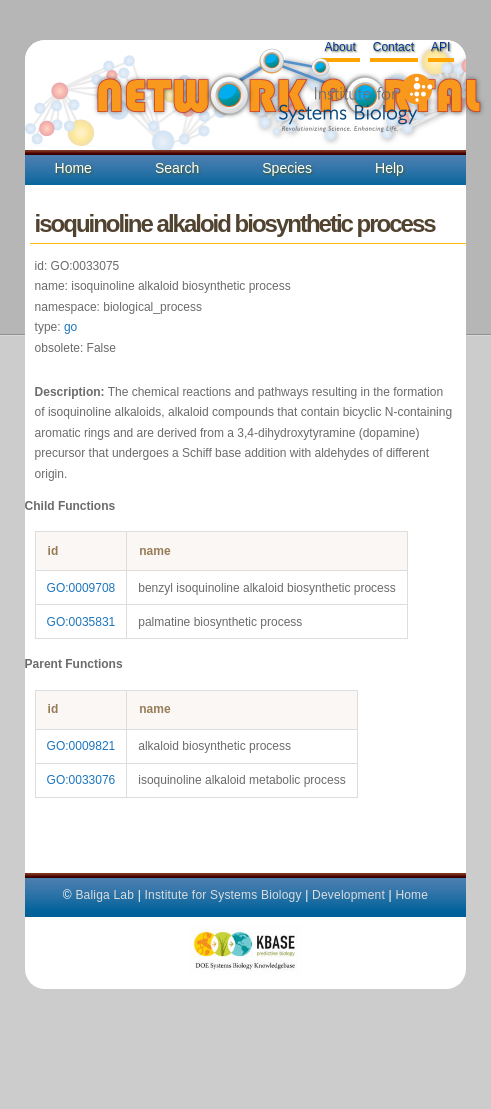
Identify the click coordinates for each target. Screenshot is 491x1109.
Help (389, 168)
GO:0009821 (81, 746)
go (70, 327)
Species (287, 168)
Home (73, 168)
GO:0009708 (81, 588)
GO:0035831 (81, 622)
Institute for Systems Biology (222, 895)
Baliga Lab (104, 895)
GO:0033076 (81, 780)
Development (348, 895)
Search (177, 168)
